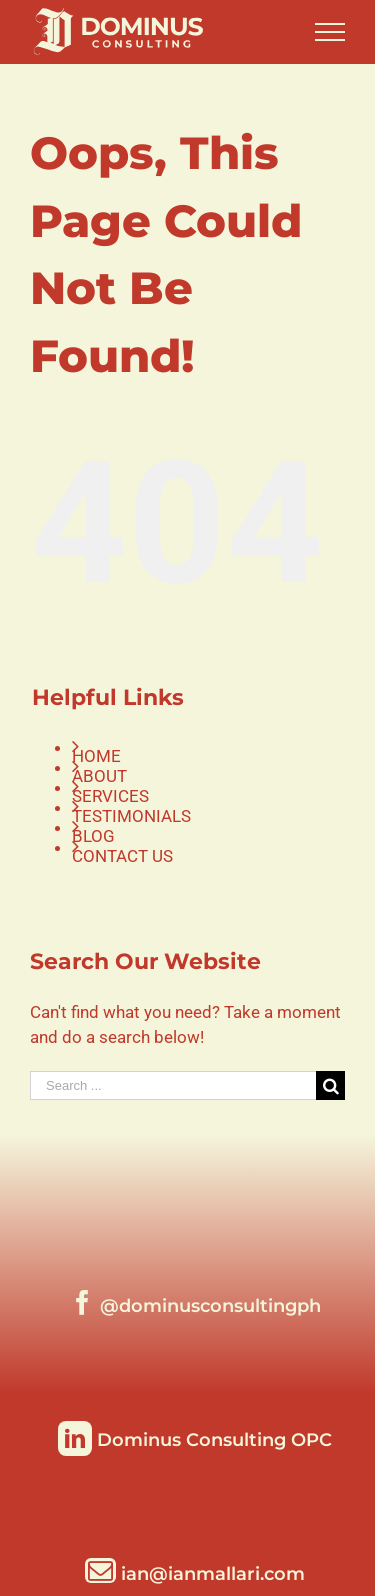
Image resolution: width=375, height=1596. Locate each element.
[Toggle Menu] (330, 32)
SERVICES (110, 796)
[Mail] (195, 1570)
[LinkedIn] (195, 1436)
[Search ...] (173, 1085)
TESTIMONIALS (131, 816)
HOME (96, 756)
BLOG (93, 836)
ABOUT (99, 776)
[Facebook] (195, 1302)
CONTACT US (122, 856)
